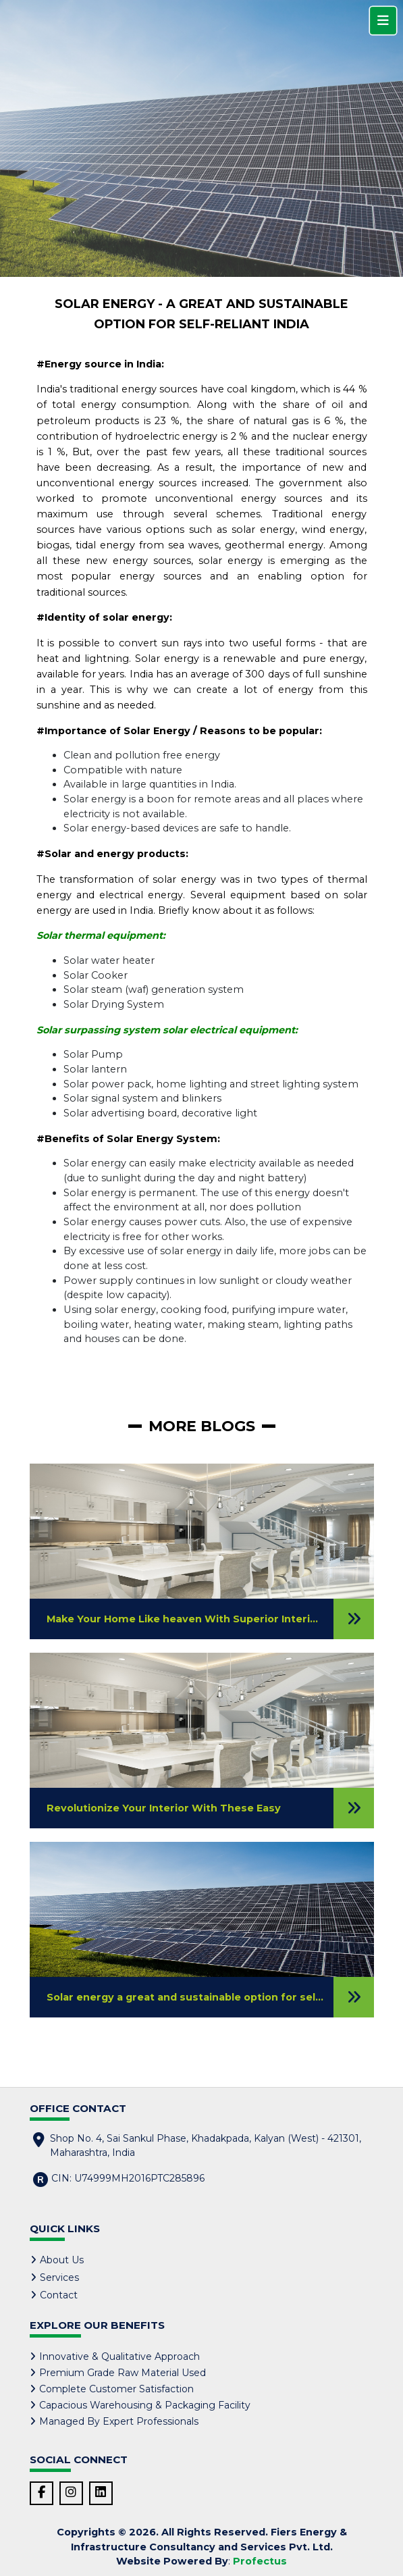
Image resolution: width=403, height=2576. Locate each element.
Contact (59, 2295)
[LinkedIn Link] (101, 2493)
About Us (62, 2260)
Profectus (260, 2561)
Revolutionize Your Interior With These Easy (164, 1808)
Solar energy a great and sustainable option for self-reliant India (216, 1997)
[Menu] (383, 20)
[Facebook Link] (41, 2493)
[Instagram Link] (71, 2493)
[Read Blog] (353, 1619)
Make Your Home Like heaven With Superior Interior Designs (207, 1619)
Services (59, 2277)
